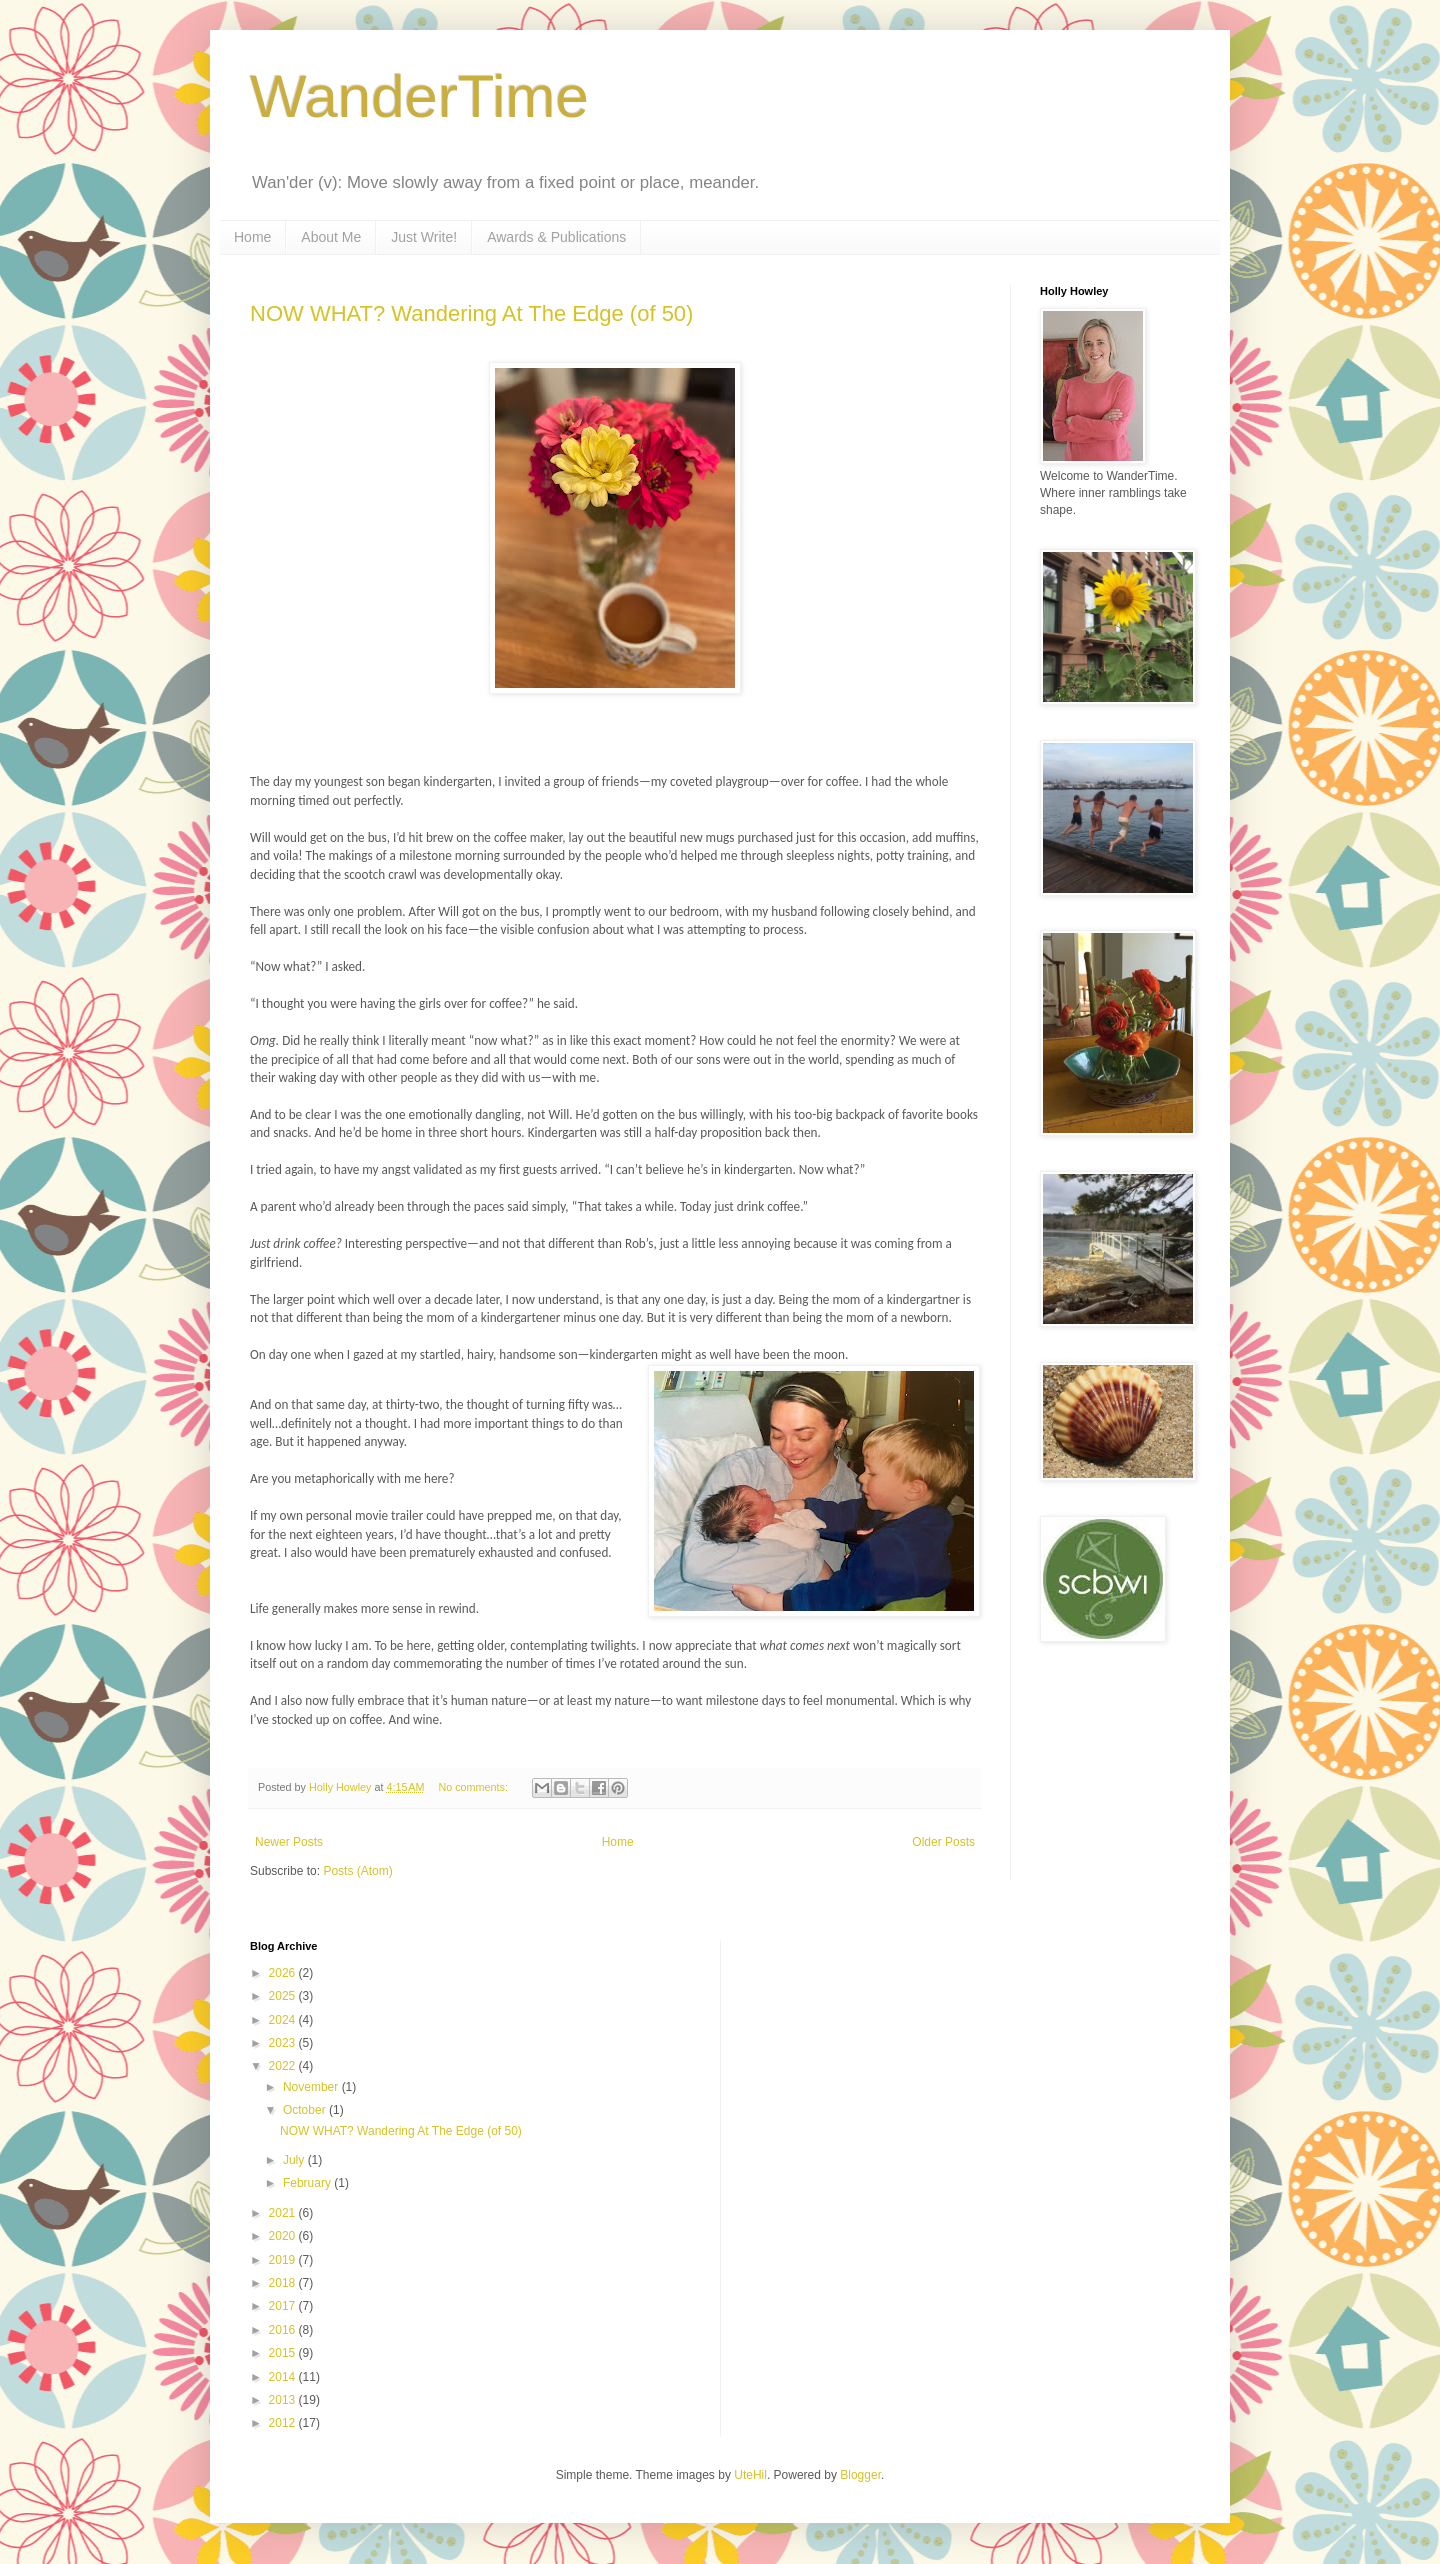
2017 (284, 2306)
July (295, 2160)
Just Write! (424, 237)
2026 (284, 1973)
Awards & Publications (556, 237)
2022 (284, 2066)
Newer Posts (289, 1842)
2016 (284, 2330)
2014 (284, 2377)
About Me (331, 237)
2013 (284, 2400)
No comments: (474, 1787)
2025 (284, 1996)
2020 (284, 2236)
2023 (284, 2043)
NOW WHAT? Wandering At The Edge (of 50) (471, 313)
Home (252, 237)
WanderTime (419, 96)
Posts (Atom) (357, 1871)
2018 (284, 2283)
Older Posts (943, 1842)
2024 (284, 2020)
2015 (284, 2353)
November (312, 2087)
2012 (284, 2423)
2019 (284, 2260)
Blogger (860, 2475)
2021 (284, 2213)
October (306, 2110)
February (308, 2183)
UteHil (750, 2475)
